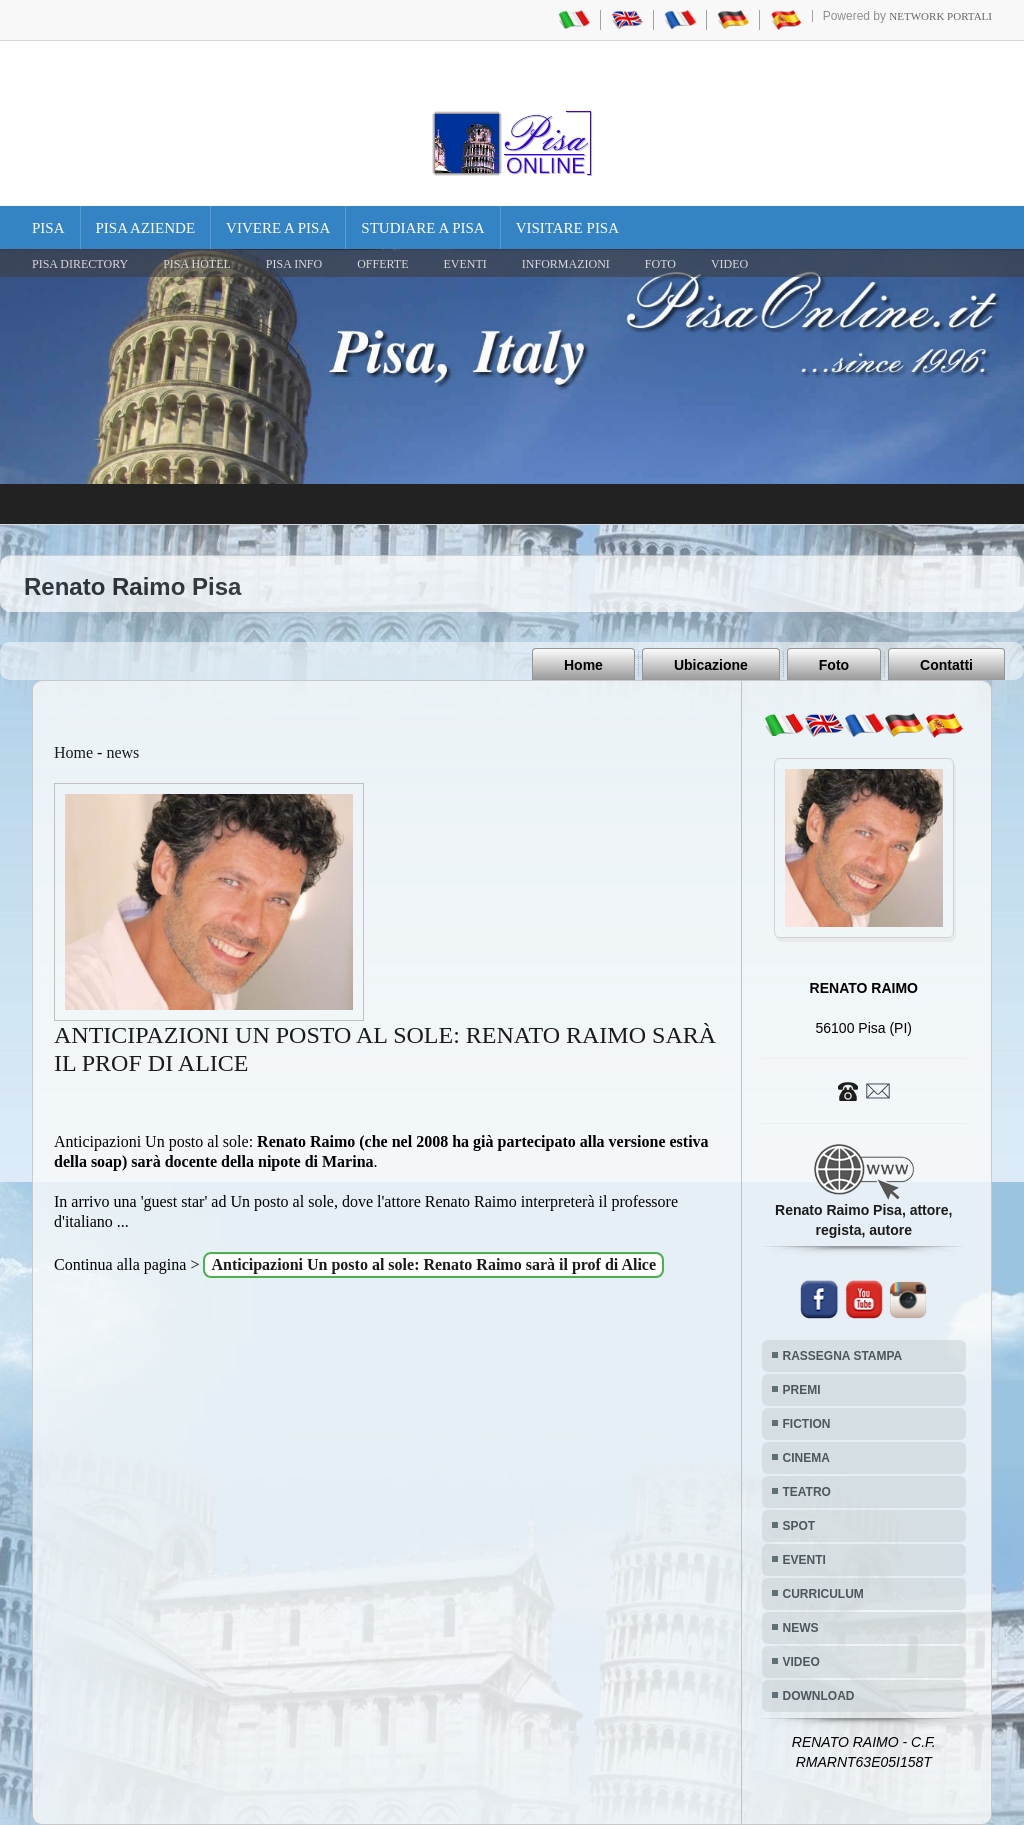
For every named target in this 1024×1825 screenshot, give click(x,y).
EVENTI (464, 264)
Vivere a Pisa (278, 228)
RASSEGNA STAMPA (843, 1356)
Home (583, 665)
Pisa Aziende (146, 228)
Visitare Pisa (567, 228)
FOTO (660, 264)
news (122, 752)
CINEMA (806, 1458)
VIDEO (729, 264)
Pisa (48, 228)
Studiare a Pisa (422, 228)
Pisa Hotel (197, 264)
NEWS (801, 1628)
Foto (834, 665)
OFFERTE (382, 264)
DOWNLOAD (819, 1696)
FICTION (807, 1424)
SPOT (799, 1526)
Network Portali (940, 16)
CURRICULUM (823, 1594)
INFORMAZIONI (566, 264)
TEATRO (807, 1492)
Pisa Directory (80, 264)
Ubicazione (711, 665)
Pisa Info (294, 264)
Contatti (946, 665)
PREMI (802, 1390)
